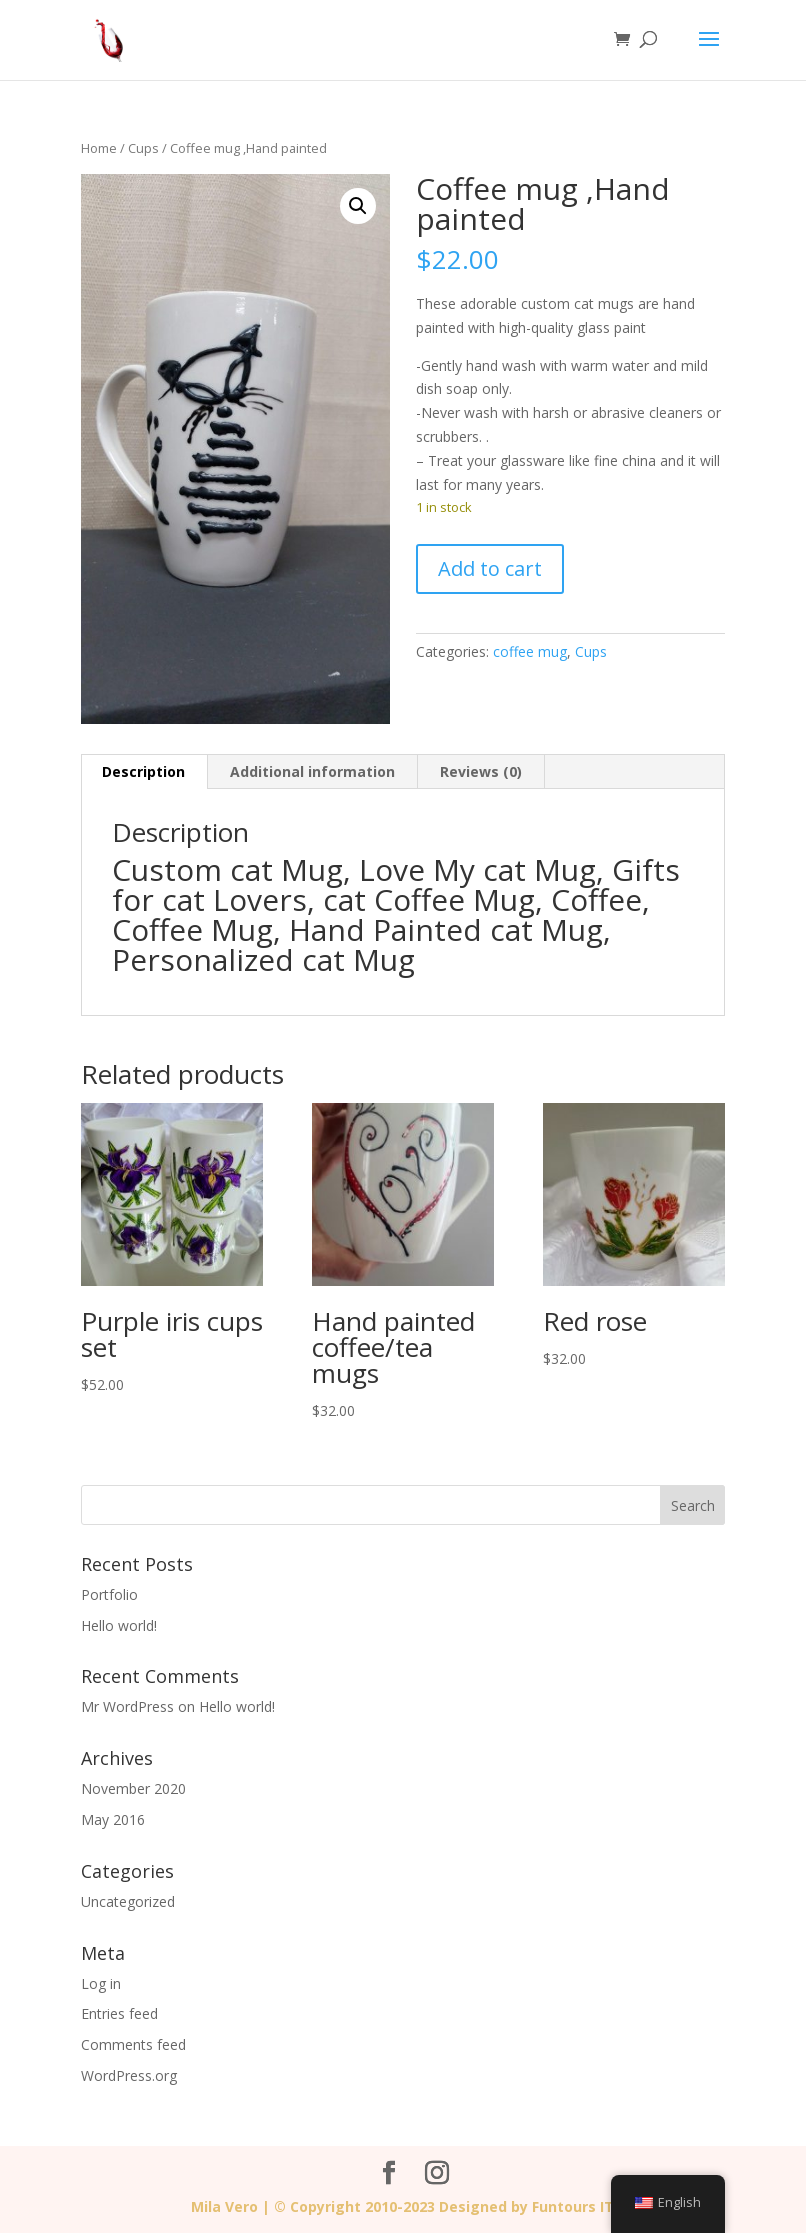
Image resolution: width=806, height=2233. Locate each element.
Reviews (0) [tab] (481, 771)
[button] (358, 206)
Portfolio (109, 1594)
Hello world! (119, 1625)
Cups (143, 148)
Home (99, 148)
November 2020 (133, 1788)
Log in (101, 1983)
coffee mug (530, 651)
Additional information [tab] (312, 771)
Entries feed (119, 2013)
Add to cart (490, 568)
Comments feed (133, 2044)
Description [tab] (143, 771)
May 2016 (113, 1819)
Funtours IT (573, 2206)
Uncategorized (128, 1901)
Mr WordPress (127, 1706)
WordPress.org (129, 2075)
